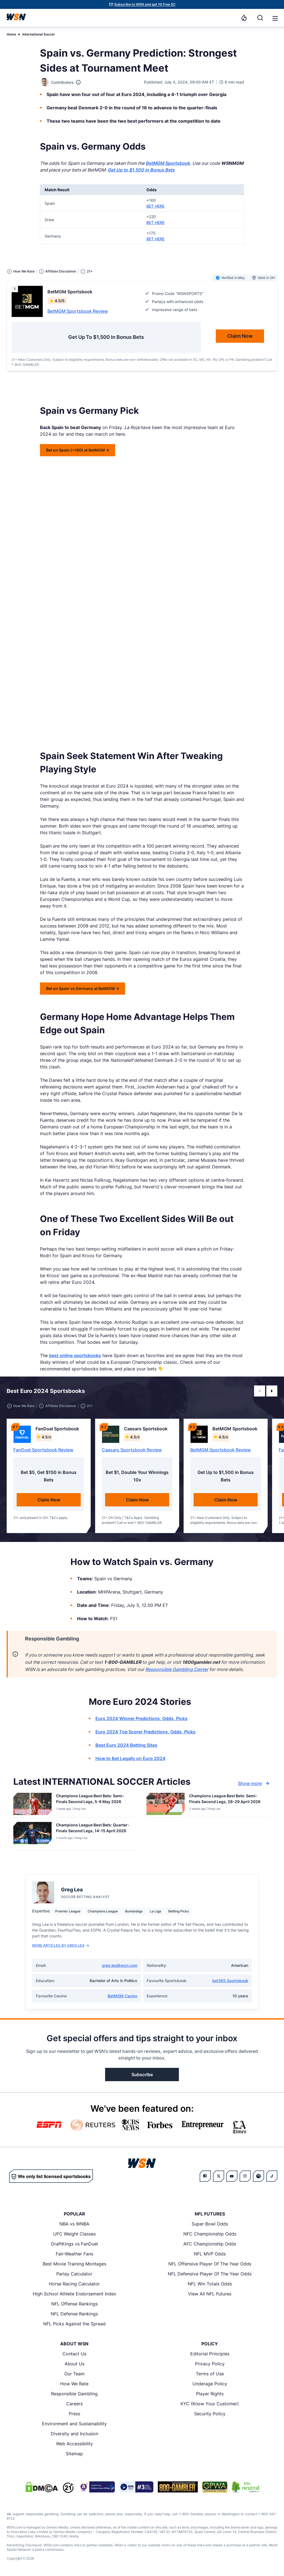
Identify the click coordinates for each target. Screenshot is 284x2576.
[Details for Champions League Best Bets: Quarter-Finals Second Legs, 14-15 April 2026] (32, 1834)
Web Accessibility (74, 2443)
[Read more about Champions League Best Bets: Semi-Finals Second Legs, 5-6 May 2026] (95, 1800)
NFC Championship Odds (209, 2234)
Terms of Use (210, 2373)
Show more (254, 1783)
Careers (74, 2403)
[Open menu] (274, 18)
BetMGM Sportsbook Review (77, 311)
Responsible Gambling (74, 2393)
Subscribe (142, 2074)
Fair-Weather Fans (74, 2254)
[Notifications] (244, 17)
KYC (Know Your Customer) (210, 2403)
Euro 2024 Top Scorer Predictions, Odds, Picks (145, 1732)
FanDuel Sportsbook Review (43, 1450)
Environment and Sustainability (74, 2423)
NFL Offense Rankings (74, 2304)
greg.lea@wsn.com (119, 1965)
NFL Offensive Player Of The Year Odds (209, 2264)
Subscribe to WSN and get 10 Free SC (145, 4)
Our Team (74, 2373)
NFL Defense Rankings (74, 2314)
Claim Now (48, 1500)
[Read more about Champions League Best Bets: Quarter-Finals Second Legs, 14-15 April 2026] (95, 1829)
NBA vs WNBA (74, 2224)
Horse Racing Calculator (74, 2284)
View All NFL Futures (209, 2294)
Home (11, 34)
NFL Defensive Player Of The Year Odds (210, 2274)
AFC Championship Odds (209, 2244)
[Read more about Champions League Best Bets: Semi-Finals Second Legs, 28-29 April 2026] (228, 1800)
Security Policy (209, 2413)
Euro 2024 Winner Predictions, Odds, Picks (141, 1718)
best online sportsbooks (75, 1355)
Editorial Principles (209, 2353)
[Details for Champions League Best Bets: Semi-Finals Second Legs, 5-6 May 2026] (32, 1804)
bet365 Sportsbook (230, 1980)
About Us (74, 2363)
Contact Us (74, 2353)
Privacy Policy (210, 2363)
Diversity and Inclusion (74, 2433)
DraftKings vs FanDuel (74, 2244)
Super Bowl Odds (210, 2224)
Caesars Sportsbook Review (132, 1450)
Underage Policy (209, 2383)
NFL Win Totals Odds (210, 2284)
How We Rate (74, 2383)
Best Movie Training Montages (74, 2264)
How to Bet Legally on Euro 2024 (130, 1758)
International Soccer (38, 34)
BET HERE (155, 206)
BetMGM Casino (122, 1995)
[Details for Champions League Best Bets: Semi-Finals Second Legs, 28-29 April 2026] (165, 1804)
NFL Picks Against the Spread (74, 2324)
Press (74, 2413)
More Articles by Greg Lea (60, 1945)
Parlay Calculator (74, 2274)
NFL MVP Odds (210, 2254)
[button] (275, 18)
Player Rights (210, 2393)
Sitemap (74, 2453)
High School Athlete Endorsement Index (74, 2294)
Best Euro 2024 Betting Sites (126, 1745)
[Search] (260, 17)
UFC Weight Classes (74, 2234)
